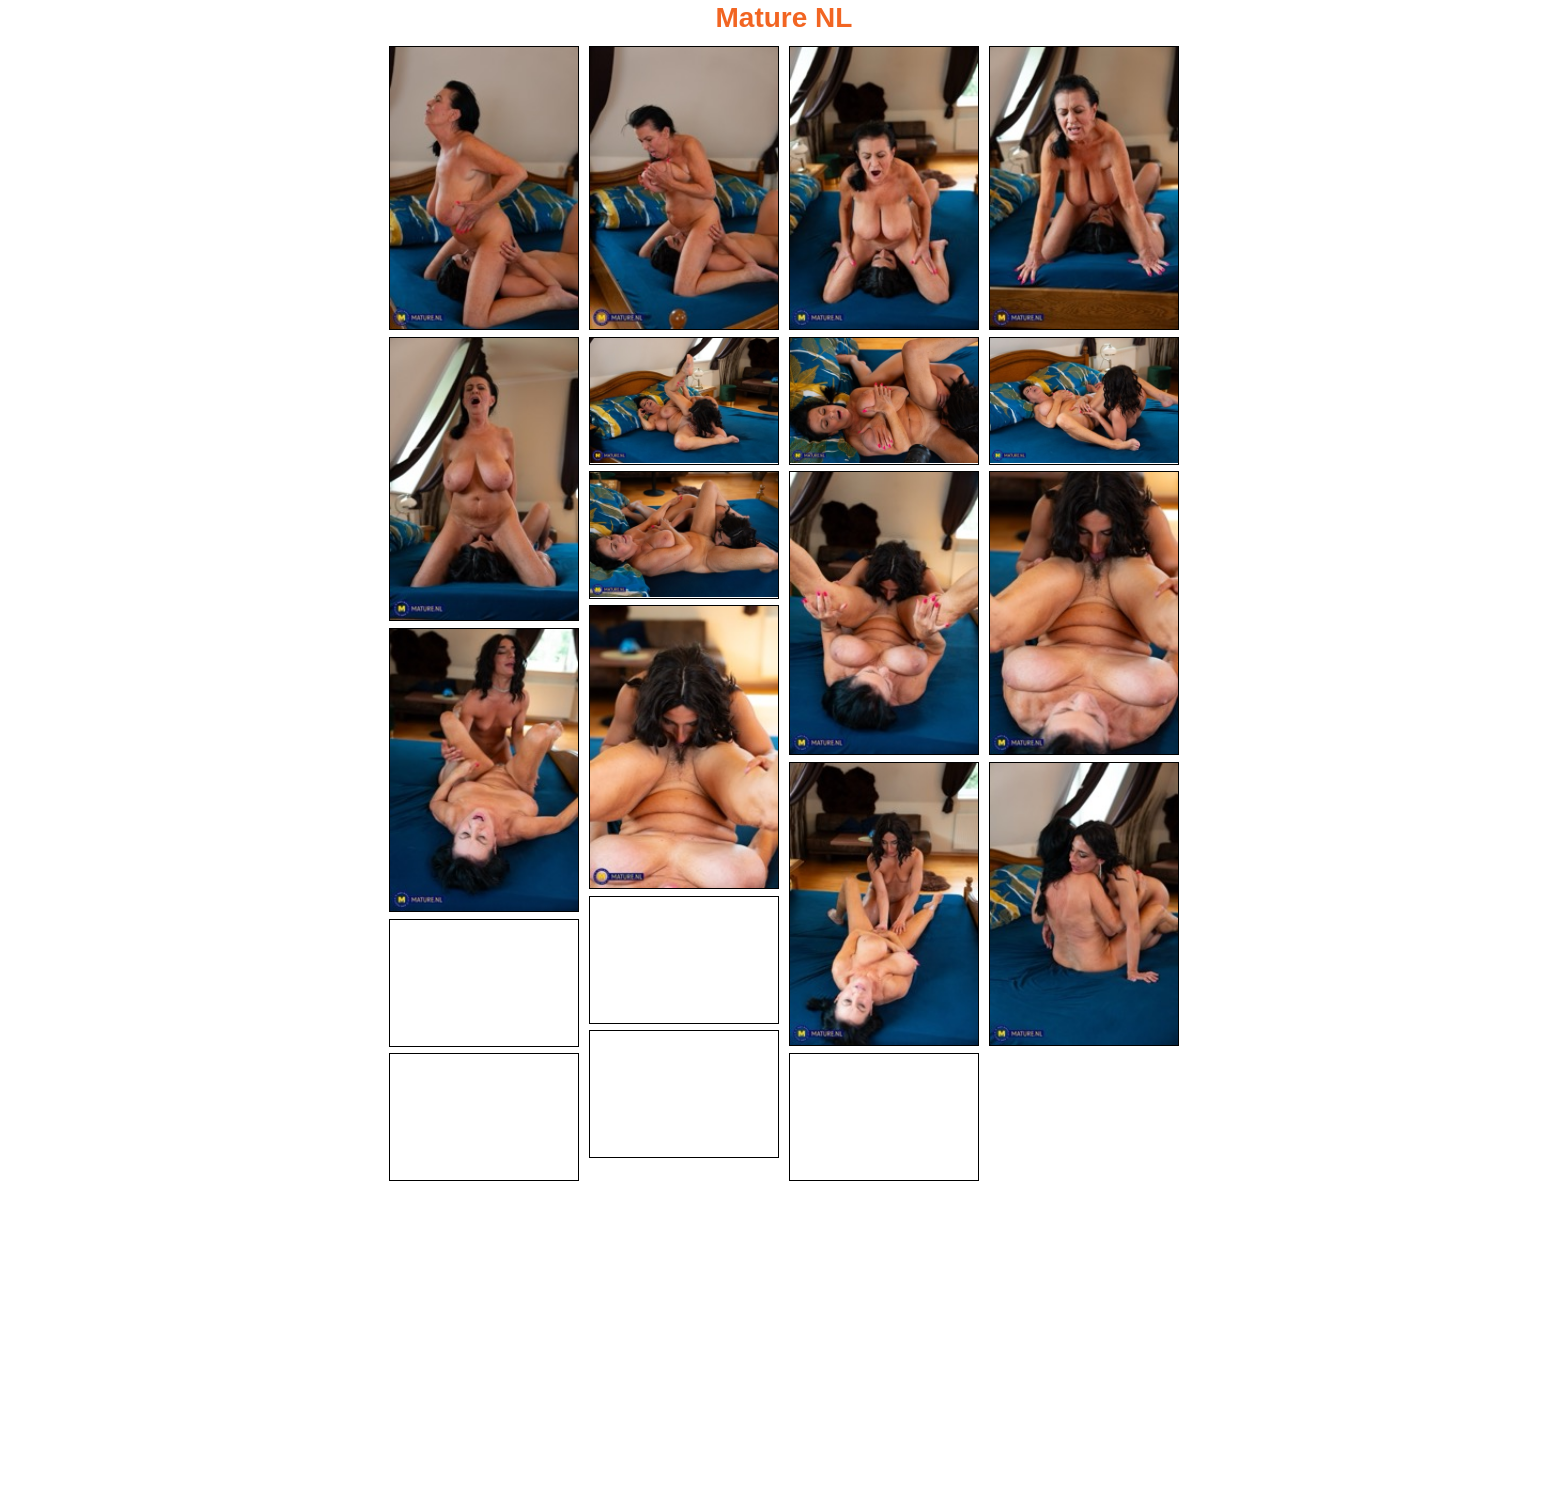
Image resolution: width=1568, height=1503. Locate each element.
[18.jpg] (684, 1094)
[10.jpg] (884, 613)
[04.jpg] (1084, 188)
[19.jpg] (484, 1117)
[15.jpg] (1084, 904)
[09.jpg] (684, 535)
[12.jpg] (684, 747)
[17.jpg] (484, 983)
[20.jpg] (884, 1117)
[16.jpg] (684, 960)
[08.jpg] (1084, 401)
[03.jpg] (884, 188)
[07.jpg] (884, 401)
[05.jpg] (484, 479)
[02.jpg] (684, 188)
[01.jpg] (484, 188)
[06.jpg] (684, 401)
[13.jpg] (484, 770)
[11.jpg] (1084, 613)
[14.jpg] (884, 904)
